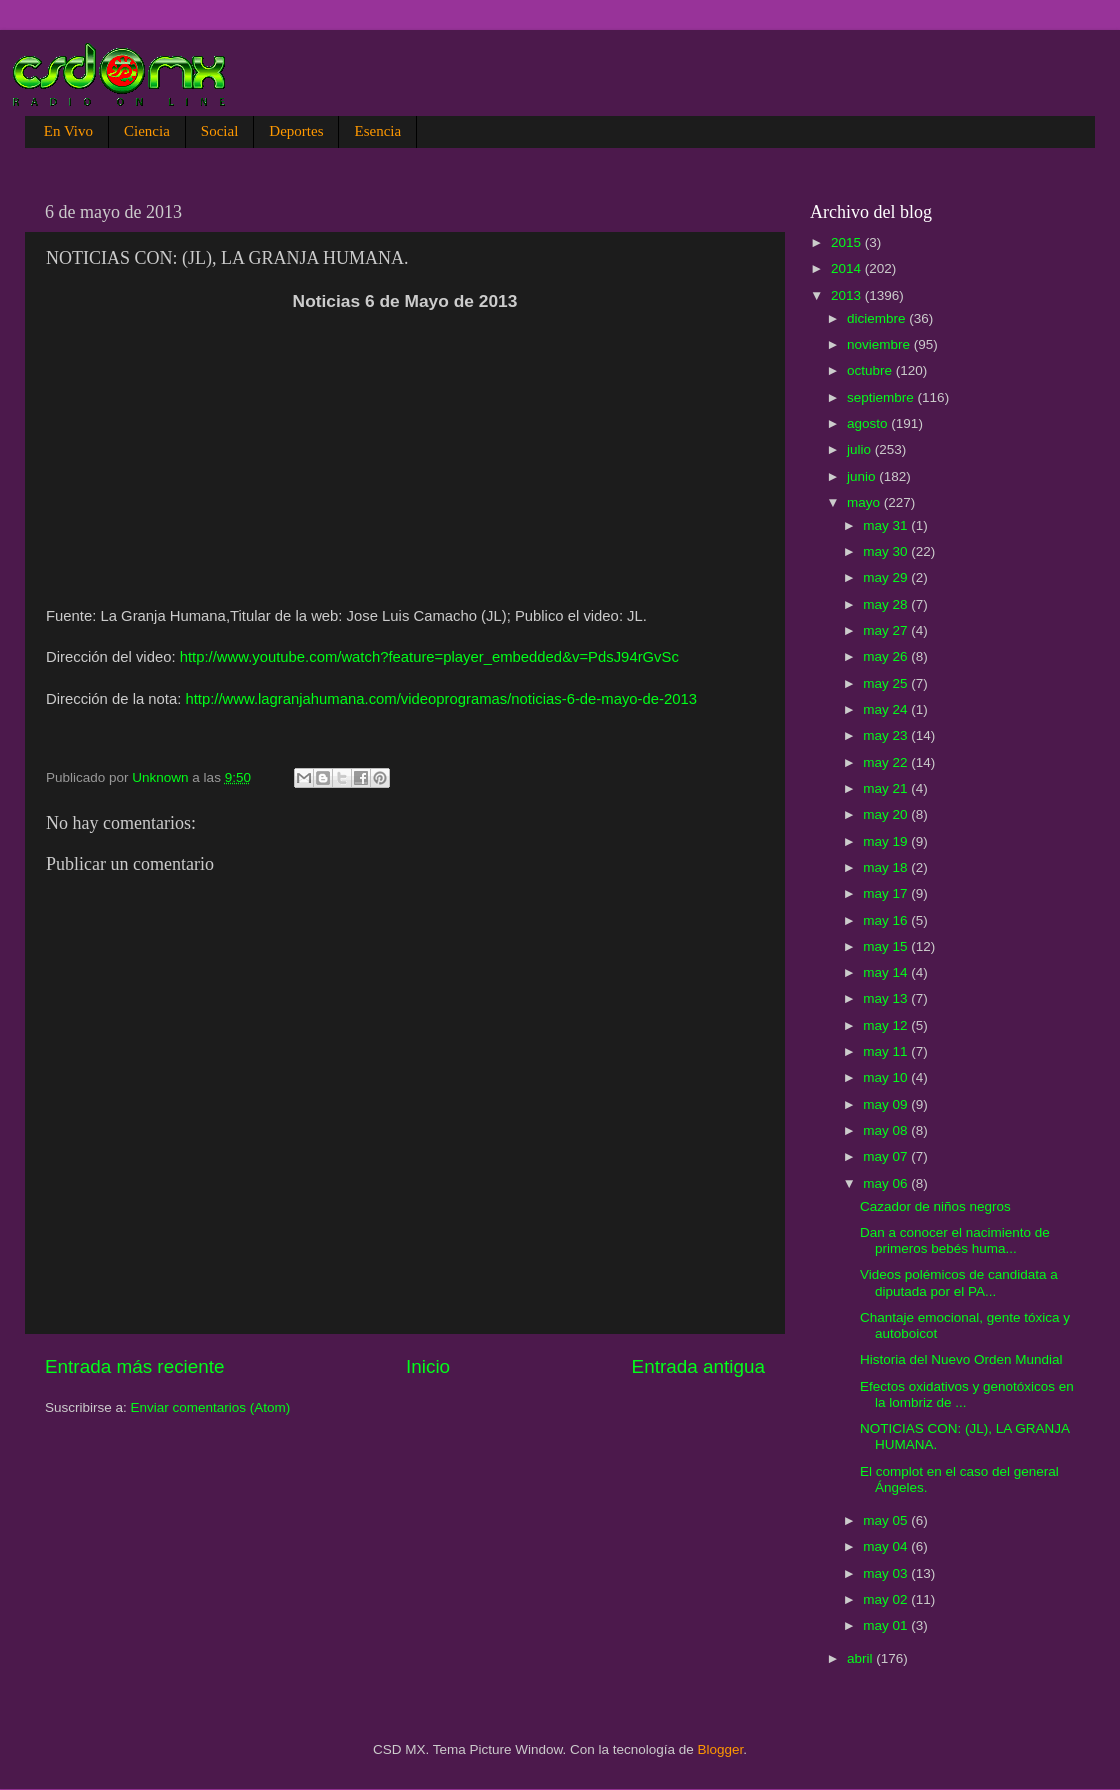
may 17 (887, 893)
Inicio (428, 1366)
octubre (871, 370)
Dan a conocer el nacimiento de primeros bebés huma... (955, 1240)
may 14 (887, 972)
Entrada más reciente (135, 1366)
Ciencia (147, 131)
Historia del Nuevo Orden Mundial (961, 1359)
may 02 (887, 1599)
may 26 (887, 656)
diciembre (878, 318)
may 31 (887, 525)
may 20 (887, 814)
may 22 (887, 762)
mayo (865, 502)
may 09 (887, 1104)
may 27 (887, 630)
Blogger (721, 1749)
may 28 (887, 604)
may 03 (887, 1573)
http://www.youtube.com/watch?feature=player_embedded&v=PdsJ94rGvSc (429, 657)
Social (220, 131)
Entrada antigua (698, 1366)
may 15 (887, 946)
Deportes (296, 131)
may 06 (887, 1183)
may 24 (887, 709)
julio (861, 449)
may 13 (887, 998)
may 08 (887, 1130)
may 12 (887, 1025)
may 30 (887, 551)
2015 (848, 242)
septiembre (882, 397)
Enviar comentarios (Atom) (211, 1407)
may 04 (887, 1546)
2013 (848, 295)
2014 (848, 268)
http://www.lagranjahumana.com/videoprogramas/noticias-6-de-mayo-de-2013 (441, 699)
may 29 (887, 577)
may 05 (887, 1520)
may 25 (887, 683)
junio (863, 476)
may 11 (887, 1051)
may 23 (887, 735)
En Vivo (68, 131)
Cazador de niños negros (935, 1206)
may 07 (887, 1156)
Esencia (377, 131)
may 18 (887, 867)
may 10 (887, 1077)
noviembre (880, 344)
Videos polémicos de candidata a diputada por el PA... (959, 1282)
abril (861, 1658)
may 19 (887, 841)
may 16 (887, 920)
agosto (869, 423)
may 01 (887, 1625)
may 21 (887, 788)
